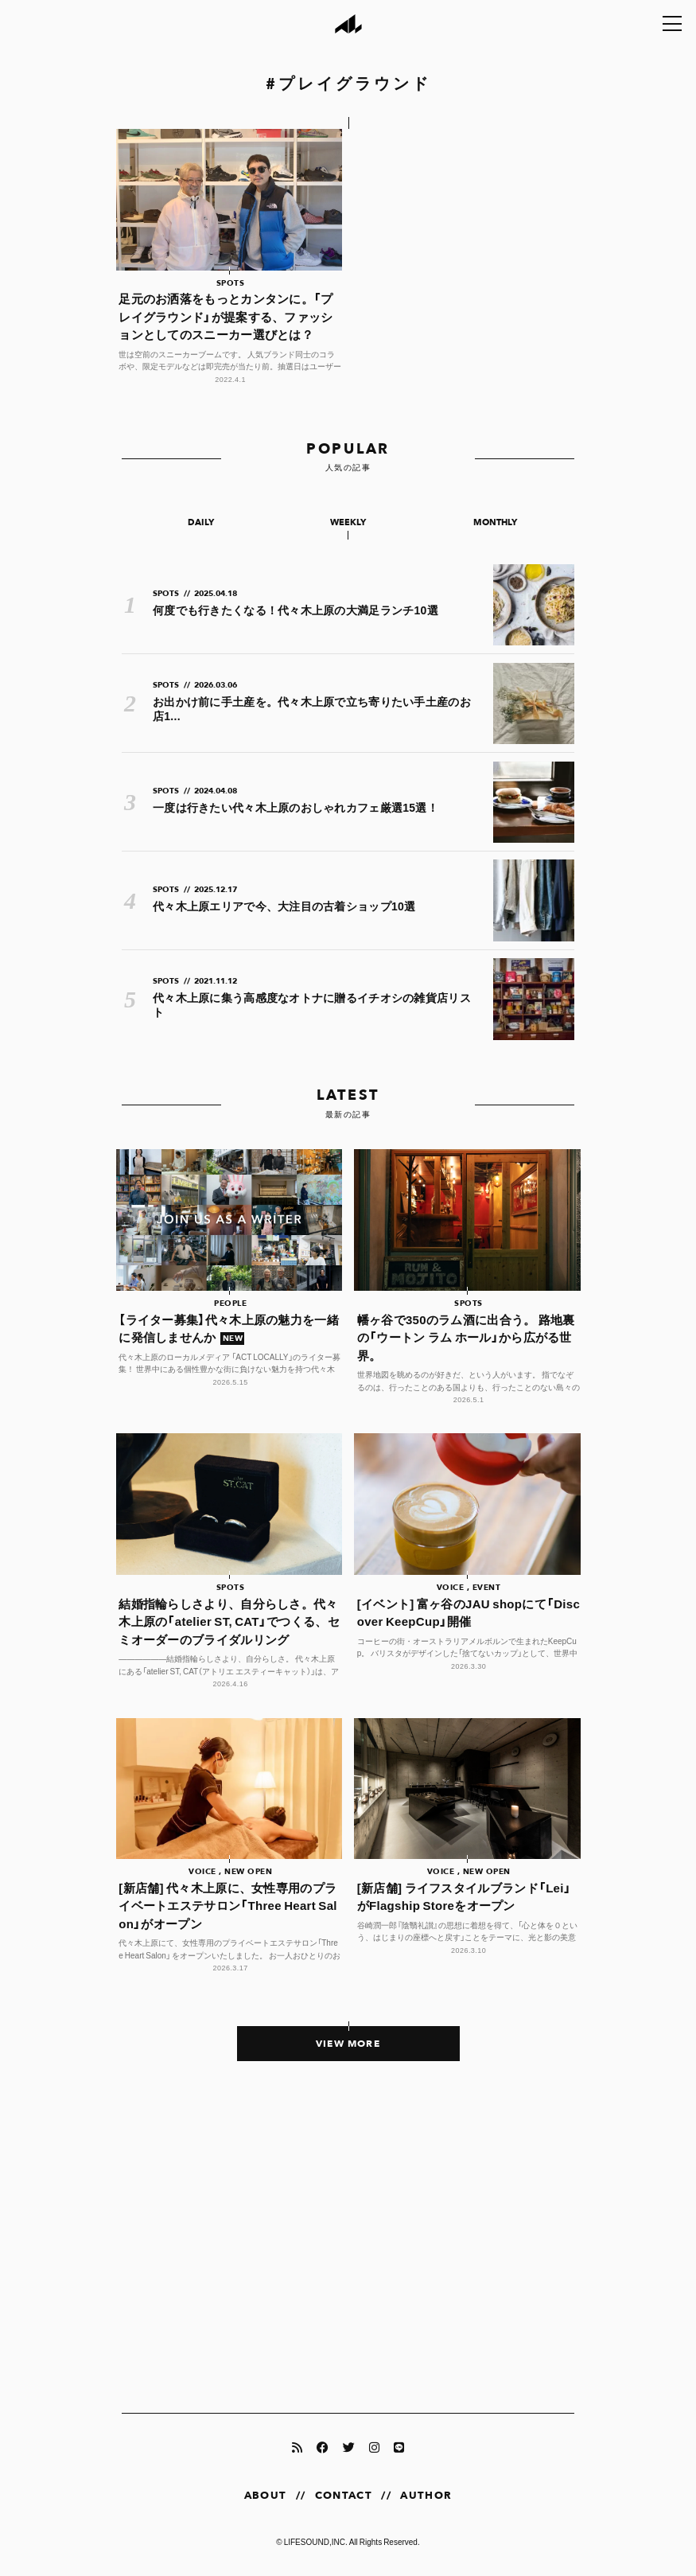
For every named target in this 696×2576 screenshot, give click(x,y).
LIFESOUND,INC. (316, 2541)
